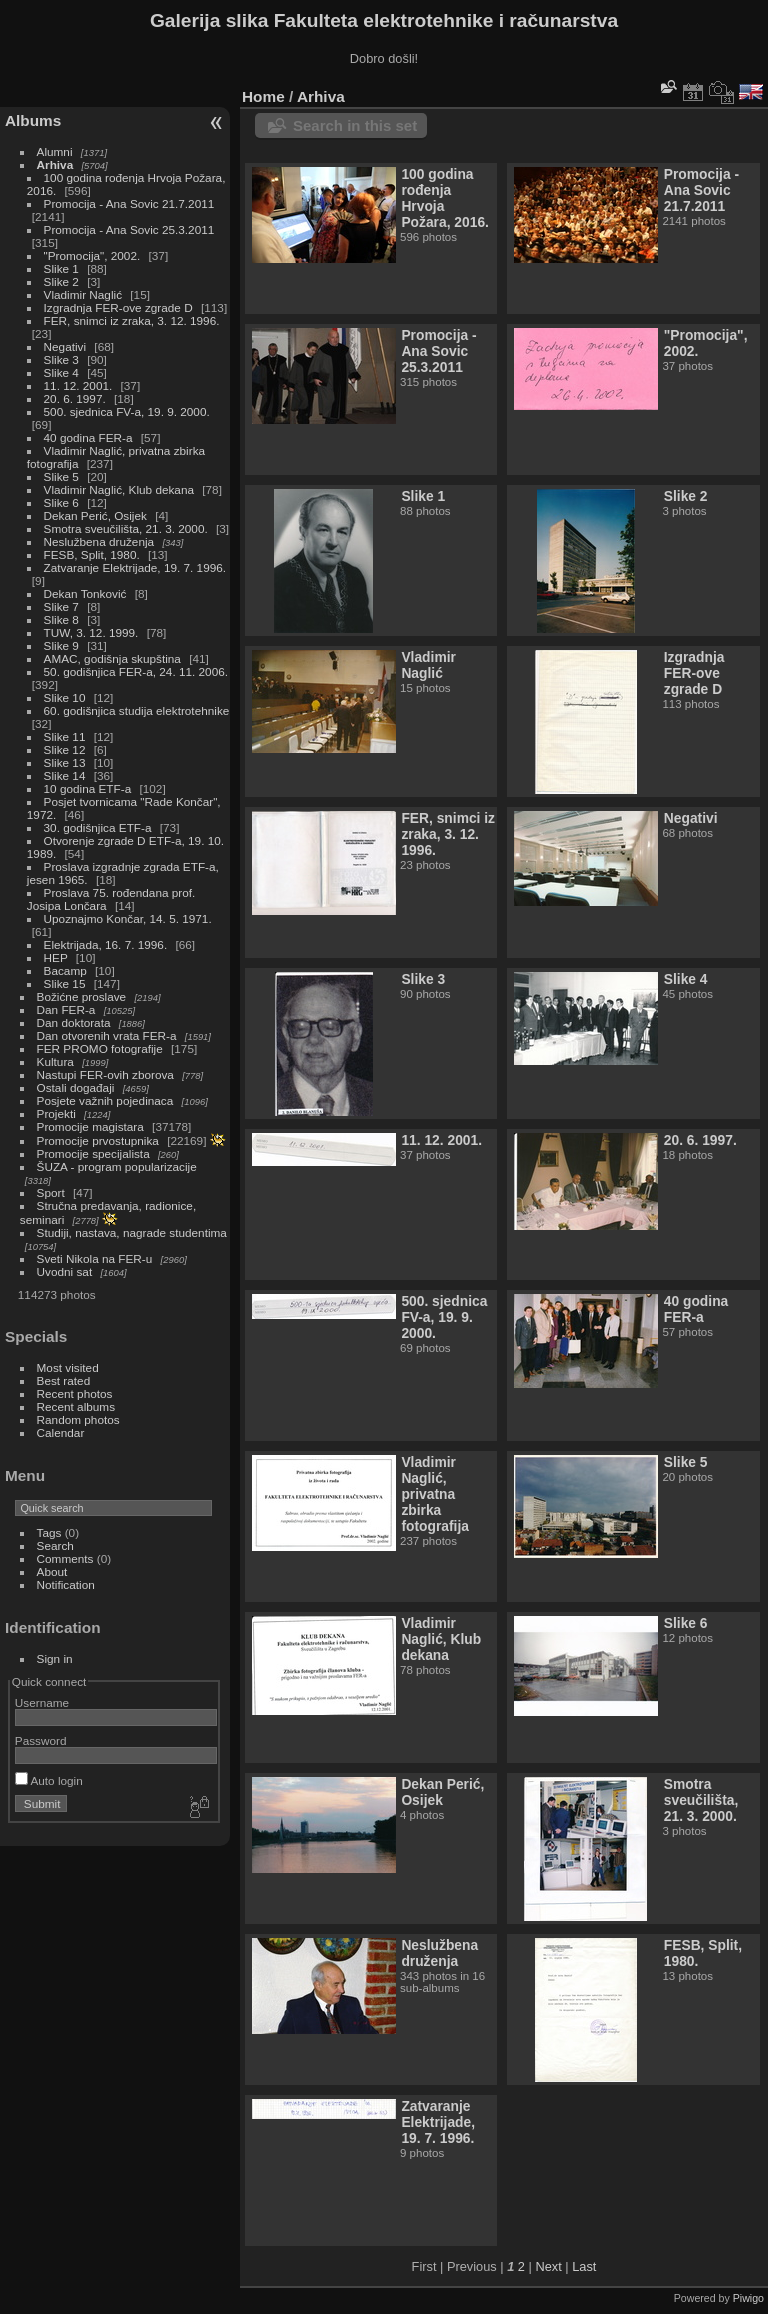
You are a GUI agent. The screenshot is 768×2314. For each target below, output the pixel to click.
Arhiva (55, 164)
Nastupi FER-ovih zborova (105, 1074)
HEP (56, 957)
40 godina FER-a (88, 437)
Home (263, 96)
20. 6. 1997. (75, 398)
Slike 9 (61, 645)
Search (55, 1545)
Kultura (55, 1061)
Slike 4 (61, 372)
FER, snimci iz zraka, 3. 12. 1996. (132, 320)
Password (41, 1740)
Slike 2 (61, 281)
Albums (33, 120)
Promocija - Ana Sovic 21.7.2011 (129, 203)
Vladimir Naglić (83, 294)
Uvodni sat (65, 1271)
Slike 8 (61, 619)
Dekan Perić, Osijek (95, 515)
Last (584, 2266)
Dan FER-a (66, 1009)
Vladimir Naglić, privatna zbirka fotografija (435, 1494)
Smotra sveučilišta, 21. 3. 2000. (126, 528)
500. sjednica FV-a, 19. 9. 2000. (127, 411)
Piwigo (748, 2298)
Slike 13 (65, 762)
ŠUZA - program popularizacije (117, 1166)
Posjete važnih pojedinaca (105, 1100)
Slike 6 (61, 502)
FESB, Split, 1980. (92, 554)
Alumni (55, 151)
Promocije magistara (90, 1126)
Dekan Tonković (85, 593)
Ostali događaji (76, 1087)
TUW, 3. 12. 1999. (91, 632)
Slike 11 (65, 736)
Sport (51, 1192)
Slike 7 (61, 606)
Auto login (49, 1780)
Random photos (78, 1419)
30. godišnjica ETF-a (98, 827)
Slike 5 (61, 476)
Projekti (56, 1113)
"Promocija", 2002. (92, 255)
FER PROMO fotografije (100, 1048)
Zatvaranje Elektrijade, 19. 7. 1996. (135, 567)
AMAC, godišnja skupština (112, 658)
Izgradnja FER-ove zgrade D (118, 307)
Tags (49, 1532)
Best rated (64, 1380)
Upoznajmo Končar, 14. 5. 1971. (128, 918)
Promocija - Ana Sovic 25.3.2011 (129, 229)
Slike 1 (61, 268)
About (52, 1571)
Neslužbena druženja (99, 541)
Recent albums (76, 1406)
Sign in (55, 1658)
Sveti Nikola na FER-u (95, 1258)
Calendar (61, 1432)
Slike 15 (65, 983)
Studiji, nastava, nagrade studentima (132, 1232)
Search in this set (355, 125)
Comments (65, 1558)
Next (548, 2266)
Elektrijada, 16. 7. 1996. (106, 944)
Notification (66, 1584)
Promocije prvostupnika (98, 1140)
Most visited (68, 1367)
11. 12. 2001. (78, 385)
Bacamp (65, 970)
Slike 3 (61, 359)
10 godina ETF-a (88, 788)
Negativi (65, 346)
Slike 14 (65, 775)
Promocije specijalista (93, 1153)
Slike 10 (65, 697)
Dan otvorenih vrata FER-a (107, 1035)
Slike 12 (65, 749)
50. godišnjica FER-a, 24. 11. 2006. (136, 671)
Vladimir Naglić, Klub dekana (119, 489)
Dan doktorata (74, 1022)
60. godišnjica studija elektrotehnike (137, 710)
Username (42, 1702)
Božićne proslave (82, 996)
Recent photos (75, 1393)
